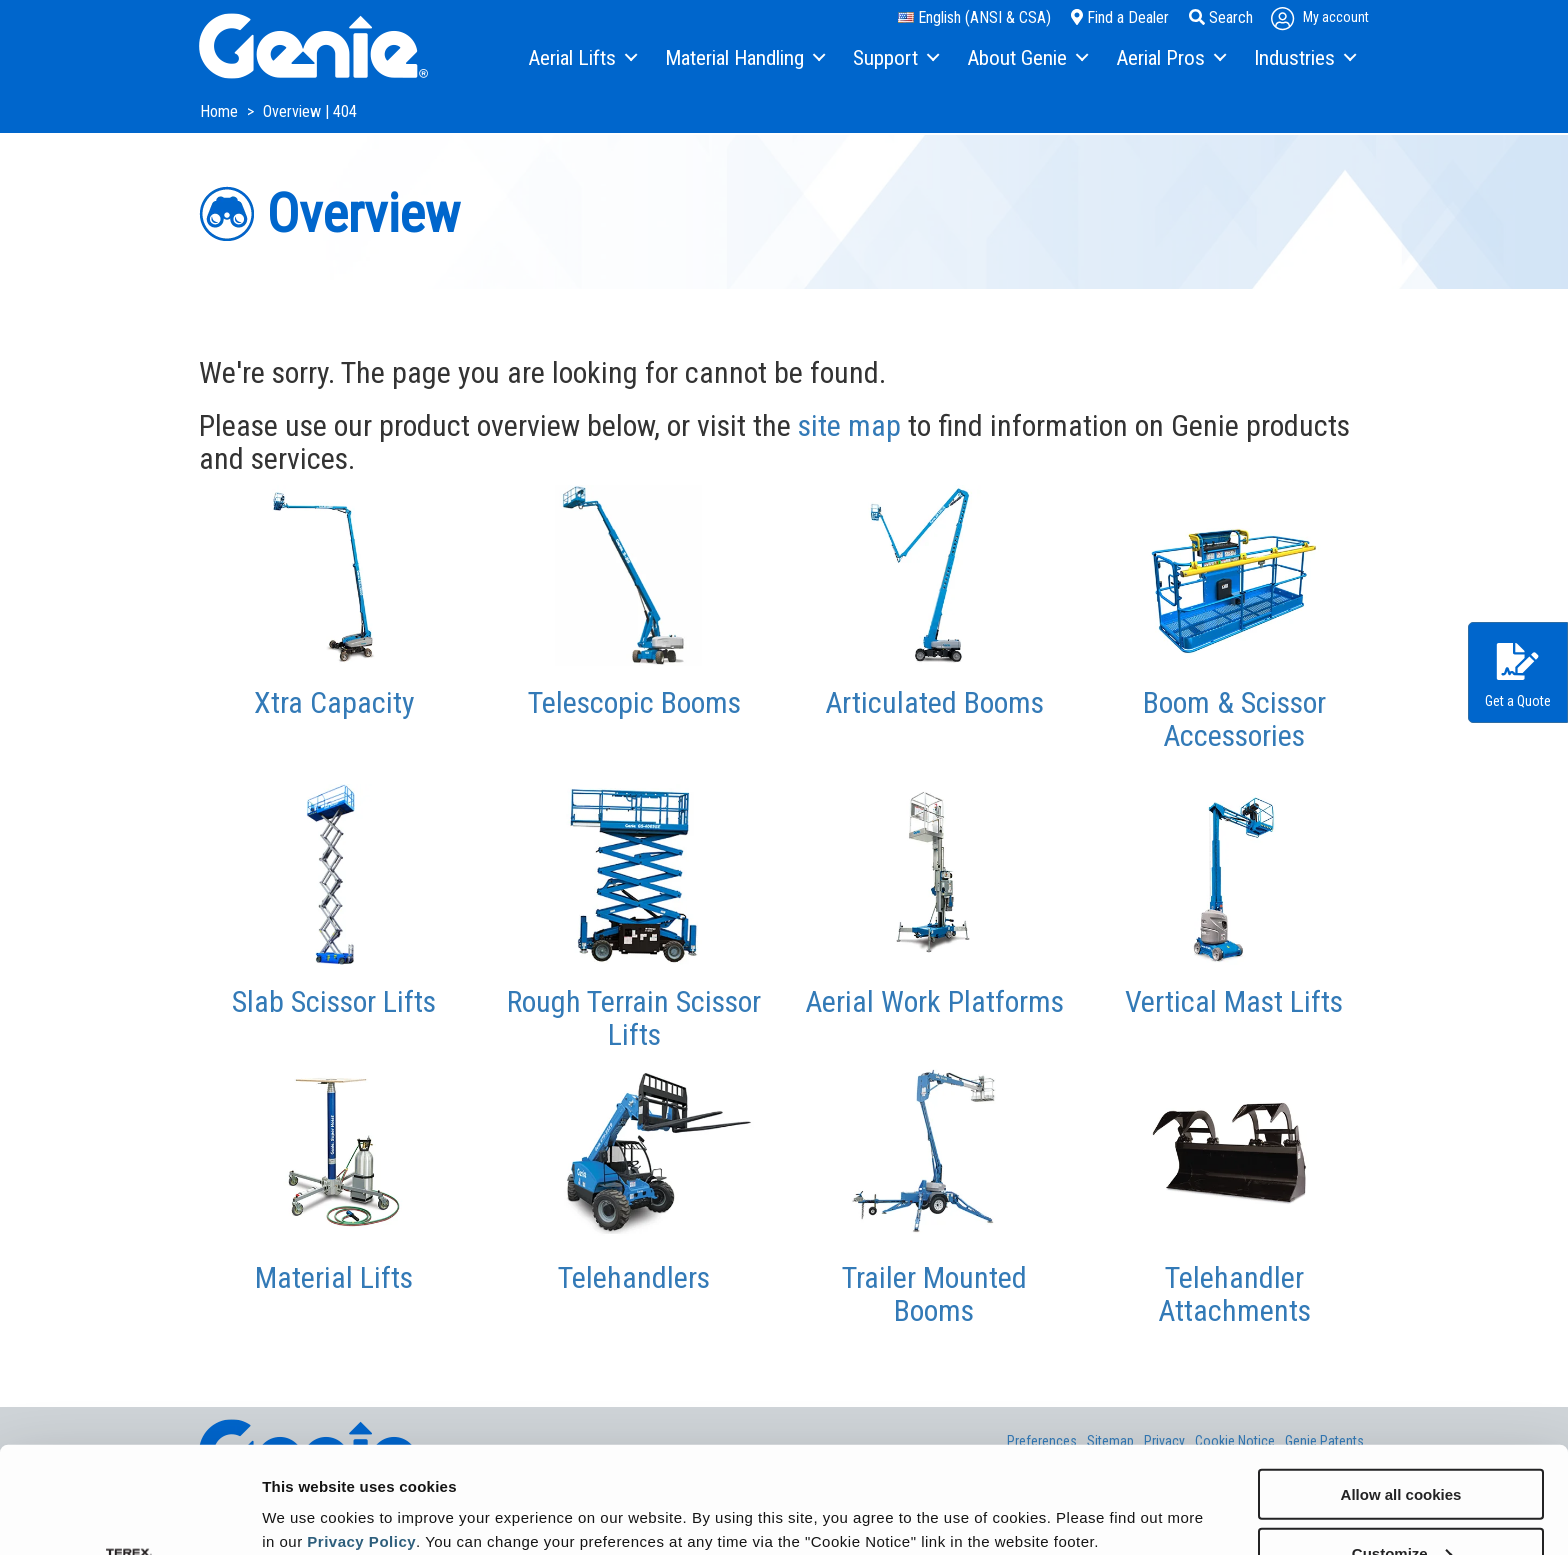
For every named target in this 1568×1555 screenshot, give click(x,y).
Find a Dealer (1120, 17)
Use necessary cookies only (1401, 1505)
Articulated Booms (934, 702)
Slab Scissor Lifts (334, 1001)
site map (849, 425)
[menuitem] (581, 59)
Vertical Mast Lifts (1234, 1001)
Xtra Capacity (334, 702)
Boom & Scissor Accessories (1234, 719)
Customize (1402, 1446)
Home (221, 111)
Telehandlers (634, 1277)
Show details (308, 1490)
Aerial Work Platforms (934, 1001)
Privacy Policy (361, 1434)
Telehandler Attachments (1234, 1294)
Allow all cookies (1401, 1387)
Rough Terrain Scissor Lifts (634, 1018)
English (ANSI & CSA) (974, 17)
